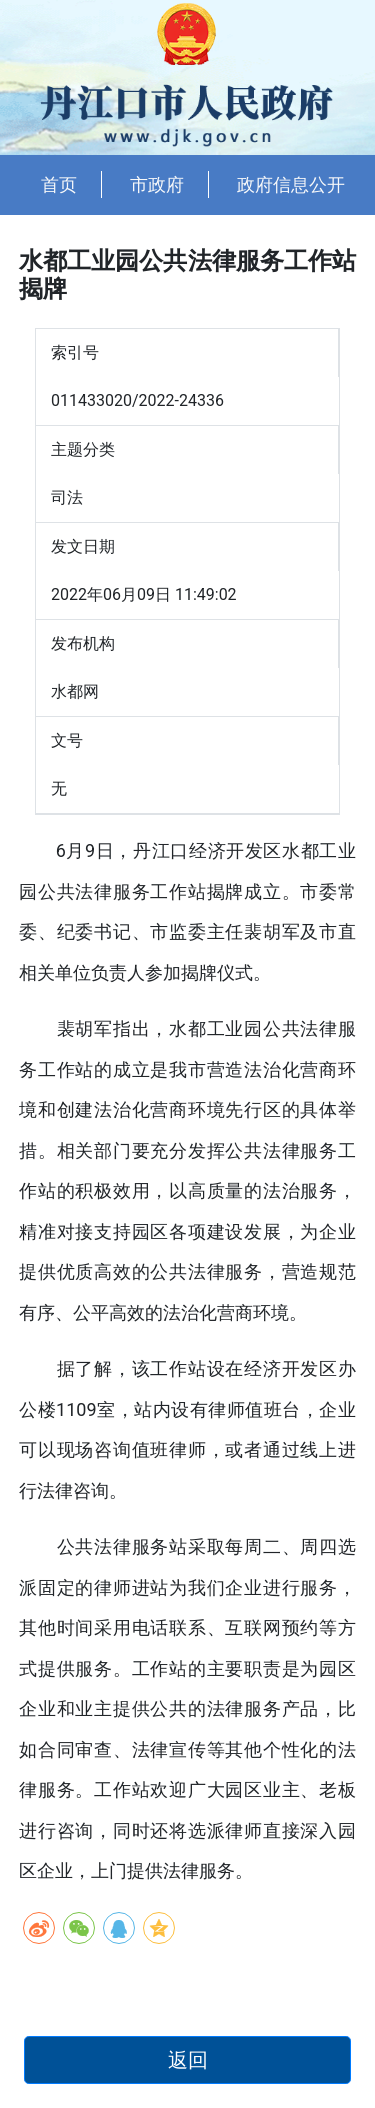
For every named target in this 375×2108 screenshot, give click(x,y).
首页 (59, 184)
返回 (188, 2060)
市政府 (157, 184)
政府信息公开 (291, 184)
